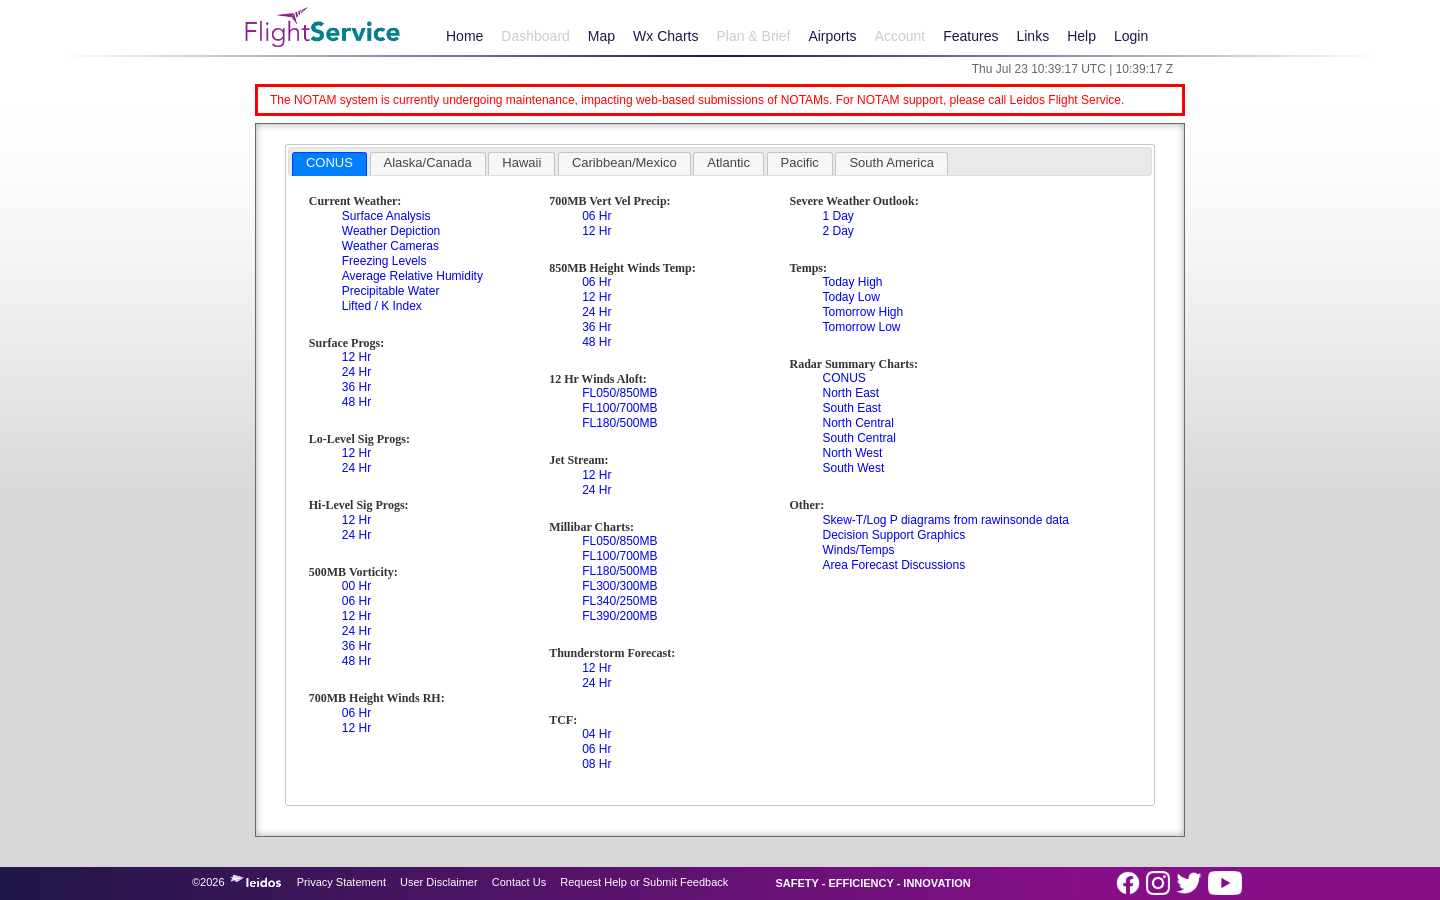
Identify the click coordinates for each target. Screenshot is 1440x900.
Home (464, 36)
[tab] (329, 164)
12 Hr (356, 357)
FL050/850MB (619, 393)
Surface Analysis (386, 216)
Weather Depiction (391, 231)
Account (900, 36)
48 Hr (356, 402)
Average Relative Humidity (412, 276)
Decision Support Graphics (893, 535)
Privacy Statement (341, 882)
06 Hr (356, 601)
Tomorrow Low (861, 327)
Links (1032, 36)
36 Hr (356, 387)
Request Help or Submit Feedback (644, 882)
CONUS (843, 378)
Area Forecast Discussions (893, 565)
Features (970, 36)
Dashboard (535, 36)
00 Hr (356, 586)
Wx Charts (665, 36)
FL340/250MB (619, 601)
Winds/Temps (858, 550)
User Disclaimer (439, 882)
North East (850, 393)
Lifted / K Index (382, 306)
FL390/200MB (619, 616)
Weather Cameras (390, 246)
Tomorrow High (862, 312)
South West (853, 468)
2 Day (837, 231)
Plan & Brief (753, 36)
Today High (852, 282)
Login (1131, 36)
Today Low (850, 297)
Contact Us (519, 882)
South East (851, 408)
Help (1081, 36)
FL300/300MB (619, 586)
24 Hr (356, 372)
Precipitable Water (391, 291)
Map (601, 36)
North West (852, 453)
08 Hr (596, 764)
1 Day (837, 216)
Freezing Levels (384, 261)
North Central (857, 423)
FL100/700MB (619, 408)
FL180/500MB (619, 423)
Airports (832, 36)
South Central (858, 438)
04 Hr (596, 734)
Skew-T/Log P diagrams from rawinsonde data (945, 520)
